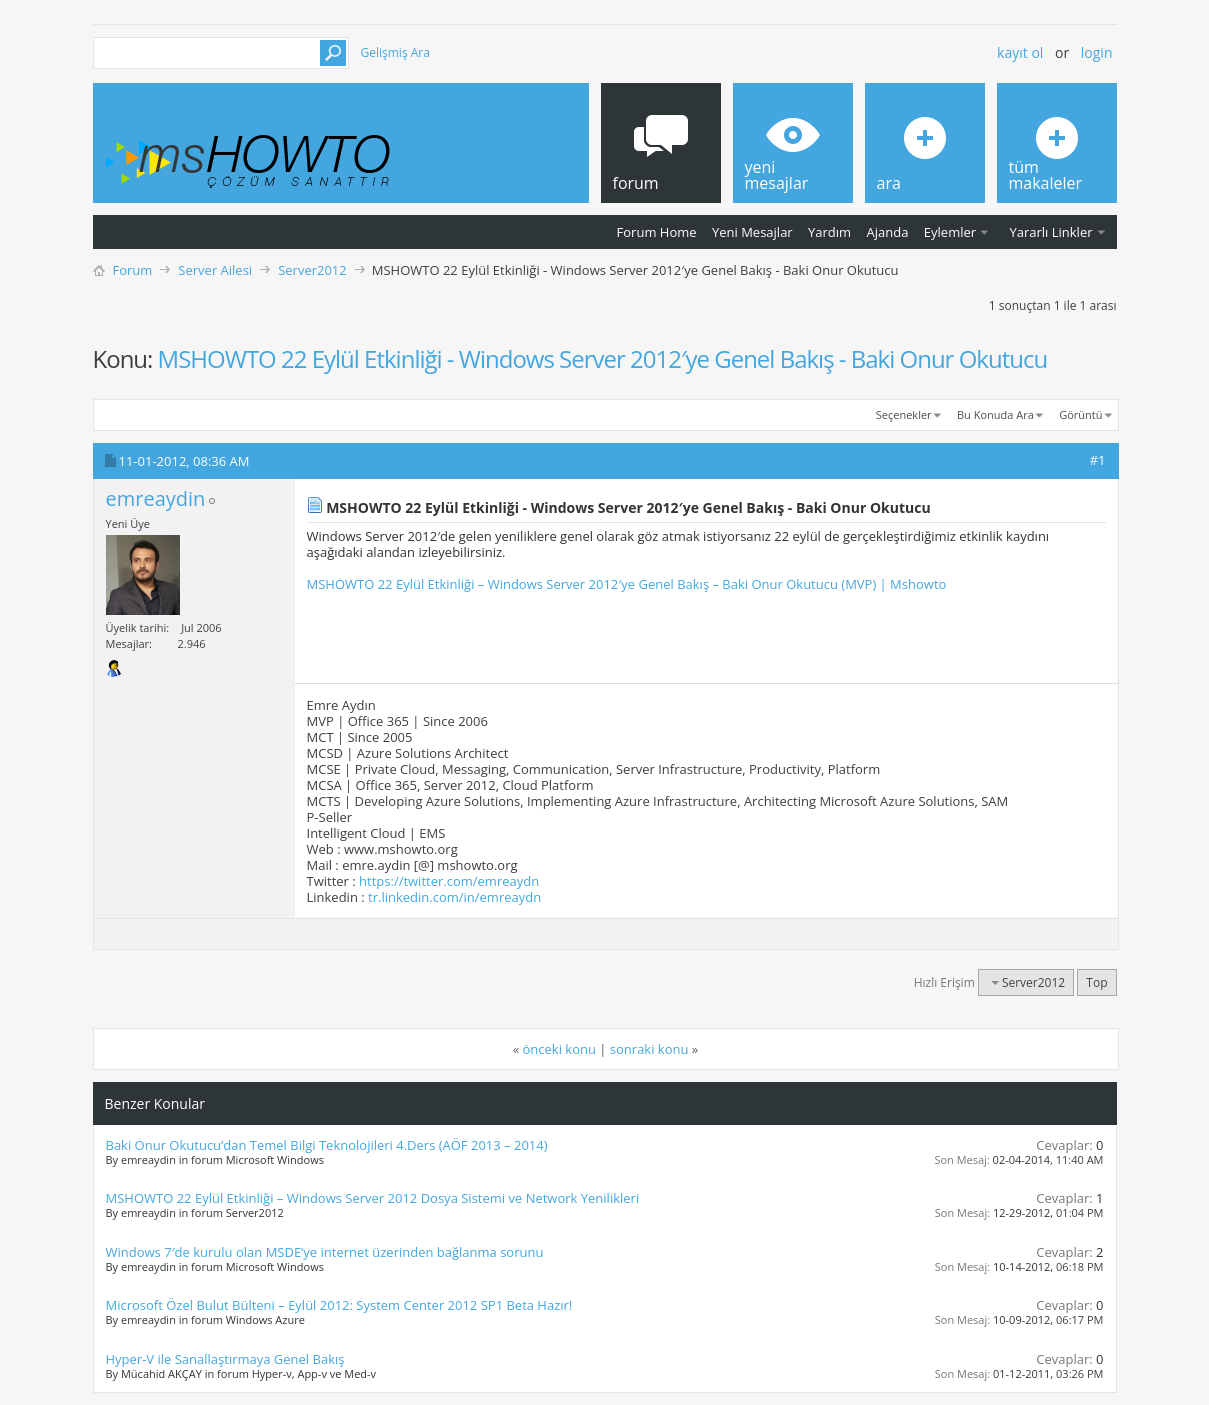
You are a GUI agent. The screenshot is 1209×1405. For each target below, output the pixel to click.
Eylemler (950, 232)
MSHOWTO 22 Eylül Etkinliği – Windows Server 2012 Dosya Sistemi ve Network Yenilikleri (373, 1198)
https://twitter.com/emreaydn (449, 881)
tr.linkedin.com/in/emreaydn (454, 897)
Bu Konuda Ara (995, 414)
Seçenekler (904, 414)
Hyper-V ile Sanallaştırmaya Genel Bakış (225, 1359)
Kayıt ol (1020, 52)
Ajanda (888, 232)
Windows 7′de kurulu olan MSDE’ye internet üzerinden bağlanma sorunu (325, 1252)
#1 (1098, 460)
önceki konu (559, 1049)
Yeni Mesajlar (752, 232)
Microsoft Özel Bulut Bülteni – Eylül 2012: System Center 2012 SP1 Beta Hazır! (339, 1305)
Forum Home (657, 232)
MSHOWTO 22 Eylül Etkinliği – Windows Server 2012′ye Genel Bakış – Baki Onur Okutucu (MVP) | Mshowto (627, 584)
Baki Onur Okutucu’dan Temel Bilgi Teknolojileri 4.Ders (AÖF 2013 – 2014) (327, 1145)
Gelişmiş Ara (395, 52)
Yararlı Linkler (1050, 232)
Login (1097, 52)
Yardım (829, 232)
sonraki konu (649, 1049)
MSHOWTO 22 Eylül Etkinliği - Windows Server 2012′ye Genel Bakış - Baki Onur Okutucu (603, 358)
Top (1096, 982)
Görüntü (1080, 414)
